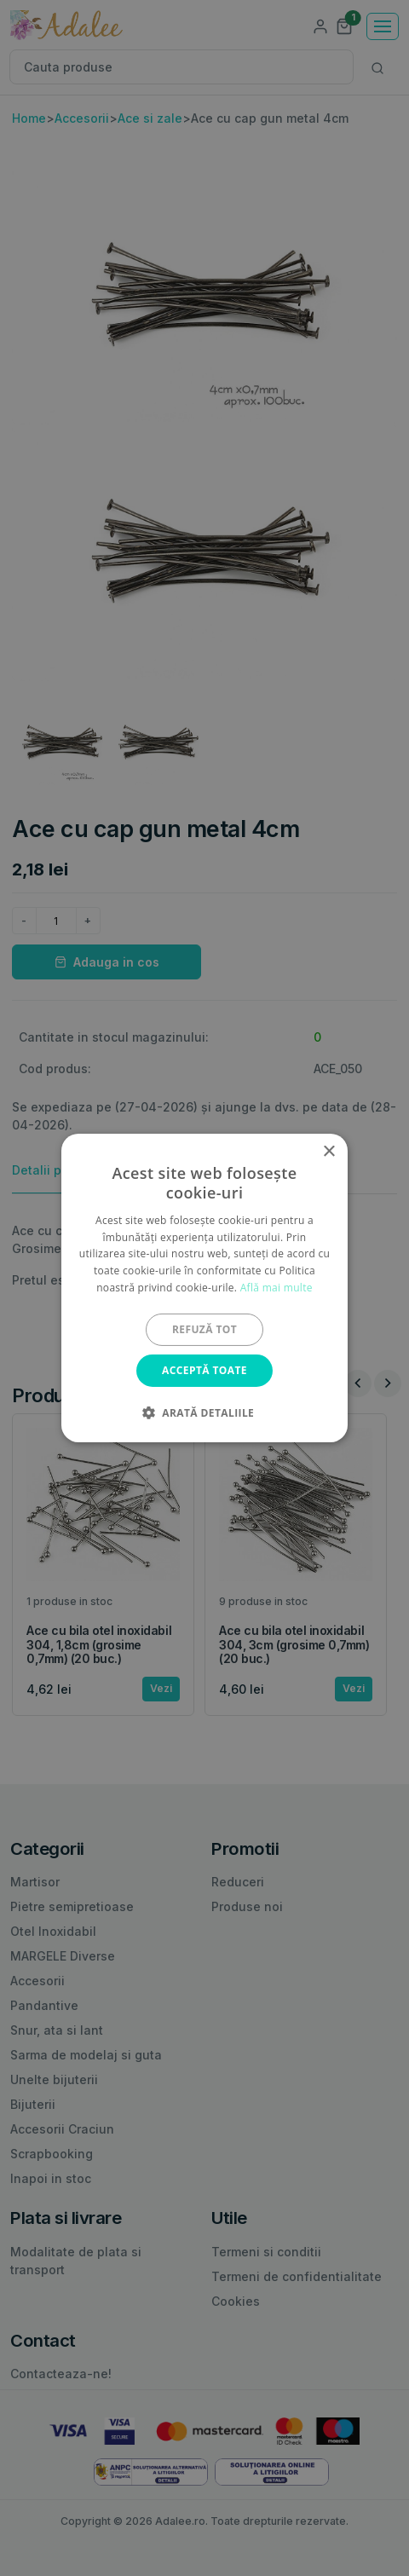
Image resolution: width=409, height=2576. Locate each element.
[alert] (204, 1288)
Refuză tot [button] (204, 1329)
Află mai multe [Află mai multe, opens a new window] (276, 1287)
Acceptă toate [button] (204, 1370)
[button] (204, 1412)
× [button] (328, 1152)
